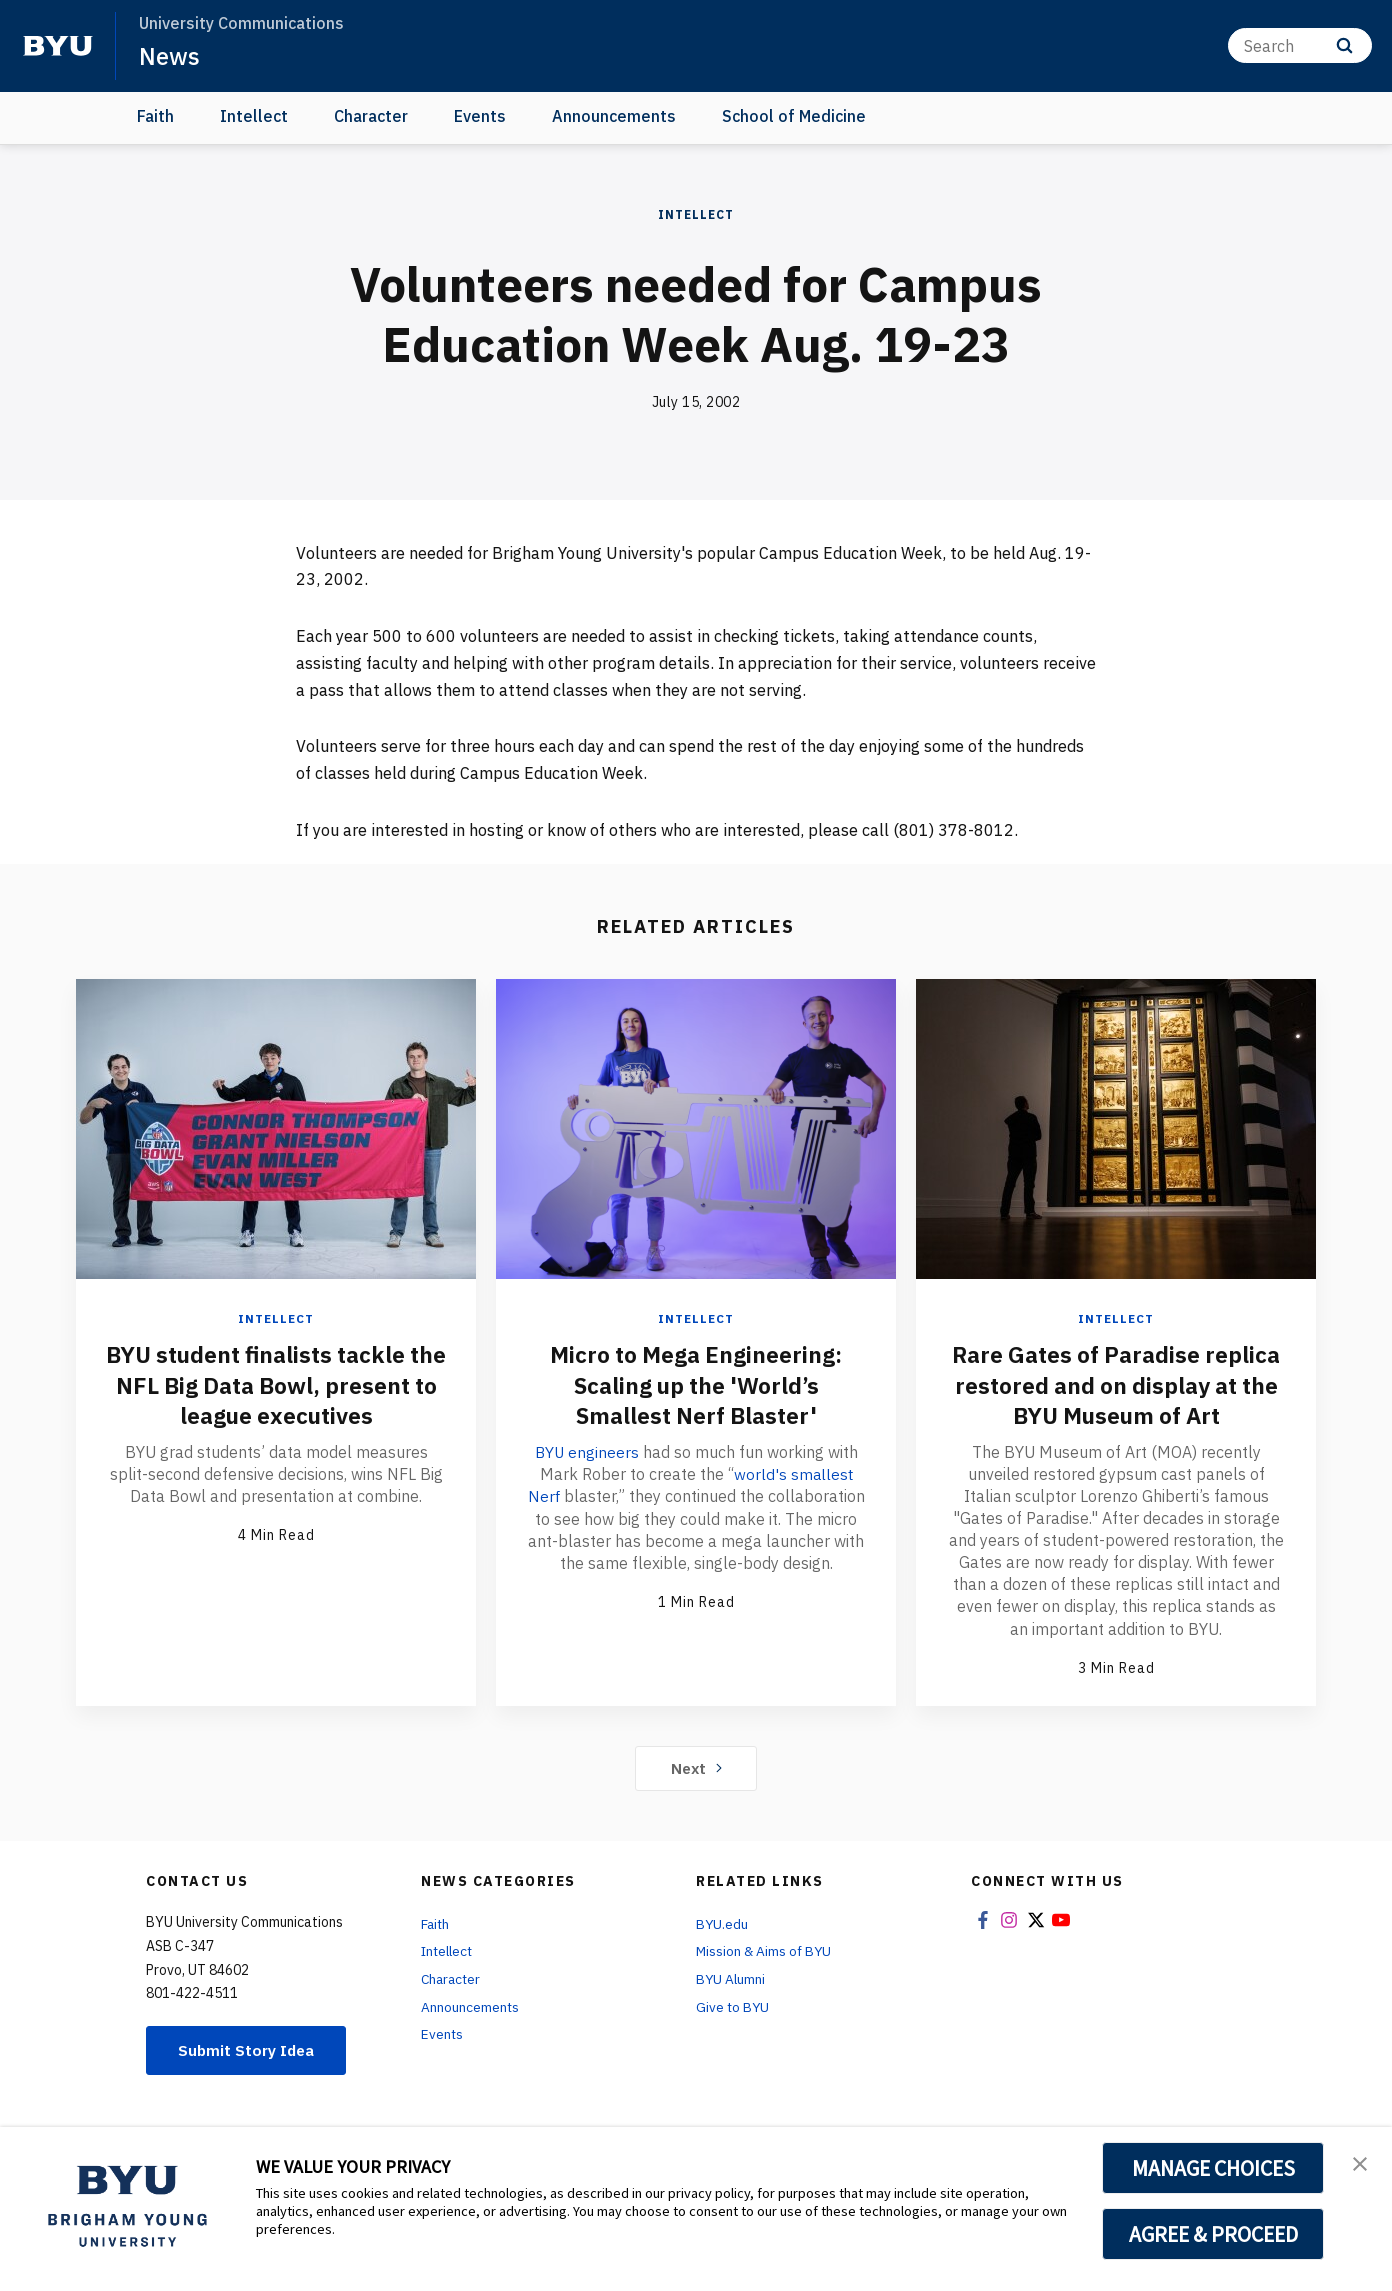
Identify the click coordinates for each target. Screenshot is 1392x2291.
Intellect (254, 116)
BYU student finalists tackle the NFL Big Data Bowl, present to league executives (276, 1384)
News (169, 56)
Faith (155, 116)
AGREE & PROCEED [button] (1213, 2234)
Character (371, 116)
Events (480, 116)
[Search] (1300, 45)
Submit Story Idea (249, 2078)
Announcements (614, 116)
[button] (1359, 2163)
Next (696, 1795)
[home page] (58, 46)
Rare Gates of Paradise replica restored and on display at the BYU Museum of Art (1116, 1399)
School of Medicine (794, 116)
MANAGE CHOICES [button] (1213, 2168)
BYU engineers (589, 1450)
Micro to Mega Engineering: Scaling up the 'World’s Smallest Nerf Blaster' (696, 1384)
